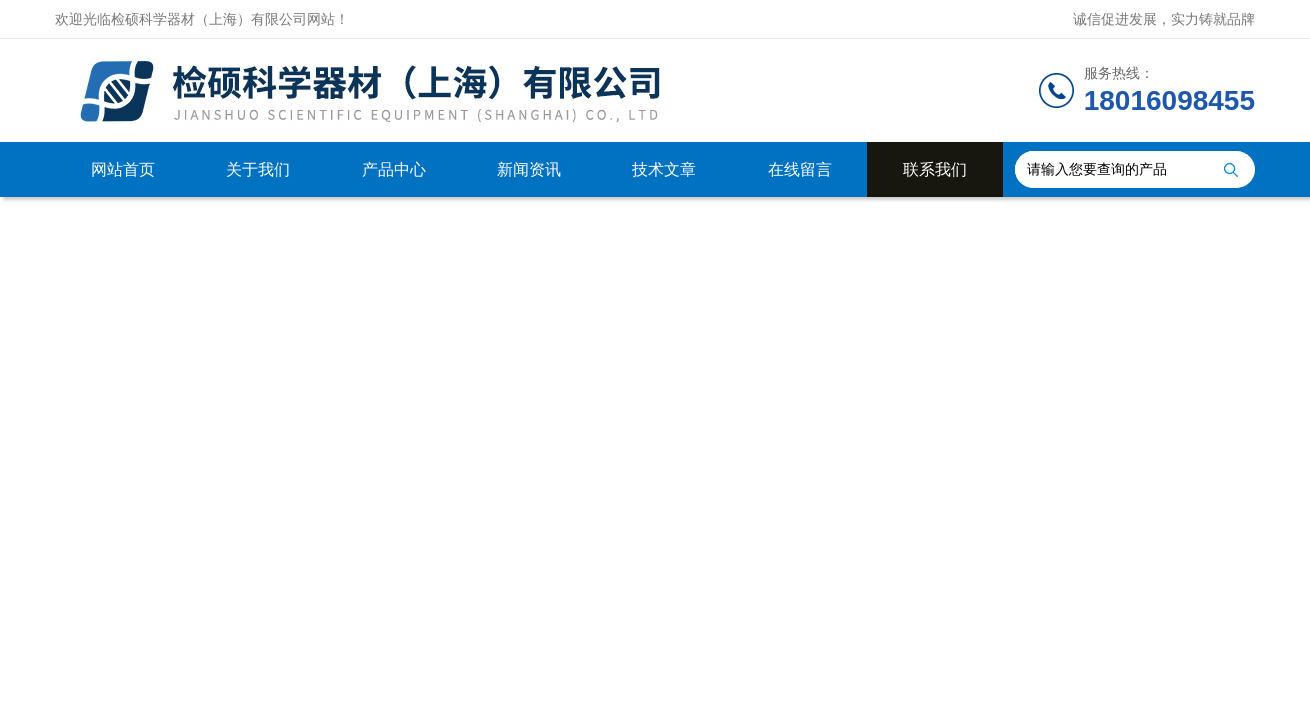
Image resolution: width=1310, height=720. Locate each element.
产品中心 (394, 169)
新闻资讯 (529, 169)
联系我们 (935, 169)
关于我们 (258, 169)
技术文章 (664, 169)
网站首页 (123, 169)
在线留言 (800, 169)
